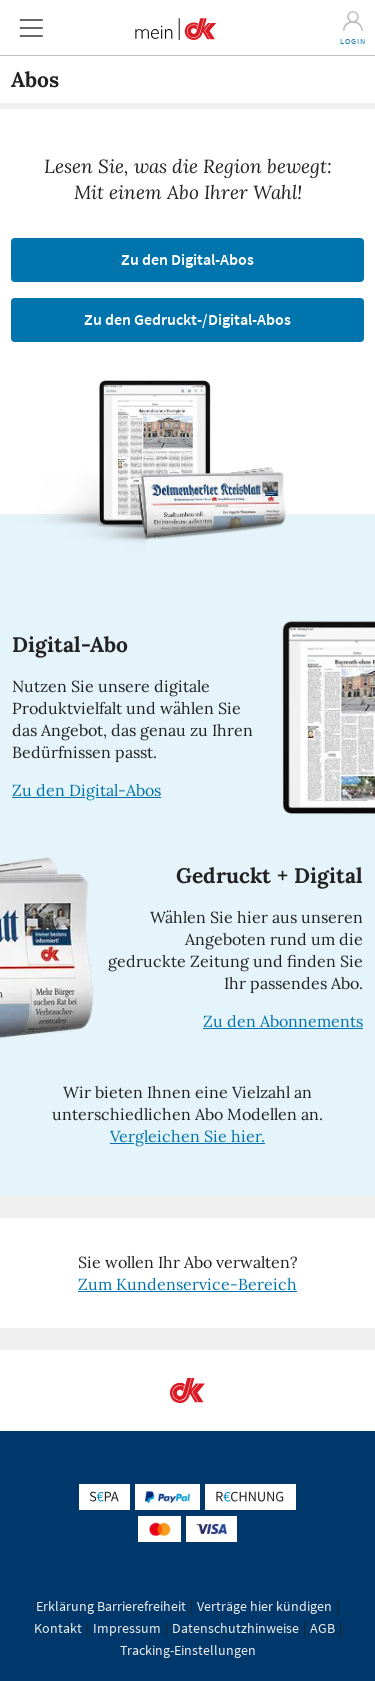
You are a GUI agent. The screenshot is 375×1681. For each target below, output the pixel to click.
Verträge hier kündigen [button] (264, 1606)
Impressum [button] (127, 1628)
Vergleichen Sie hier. (187, 1136)
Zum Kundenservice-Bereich (187, 1284)
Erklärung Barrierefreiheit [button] (111, 1606)
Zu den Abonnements (283, 1021)
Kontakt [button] (58, 1628)
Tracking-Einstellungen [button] (188, 1650)
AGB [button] (322, 1628)
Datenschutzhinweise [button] (235, 1628)
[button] (31, 27)
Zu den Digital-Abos (86, 790)
